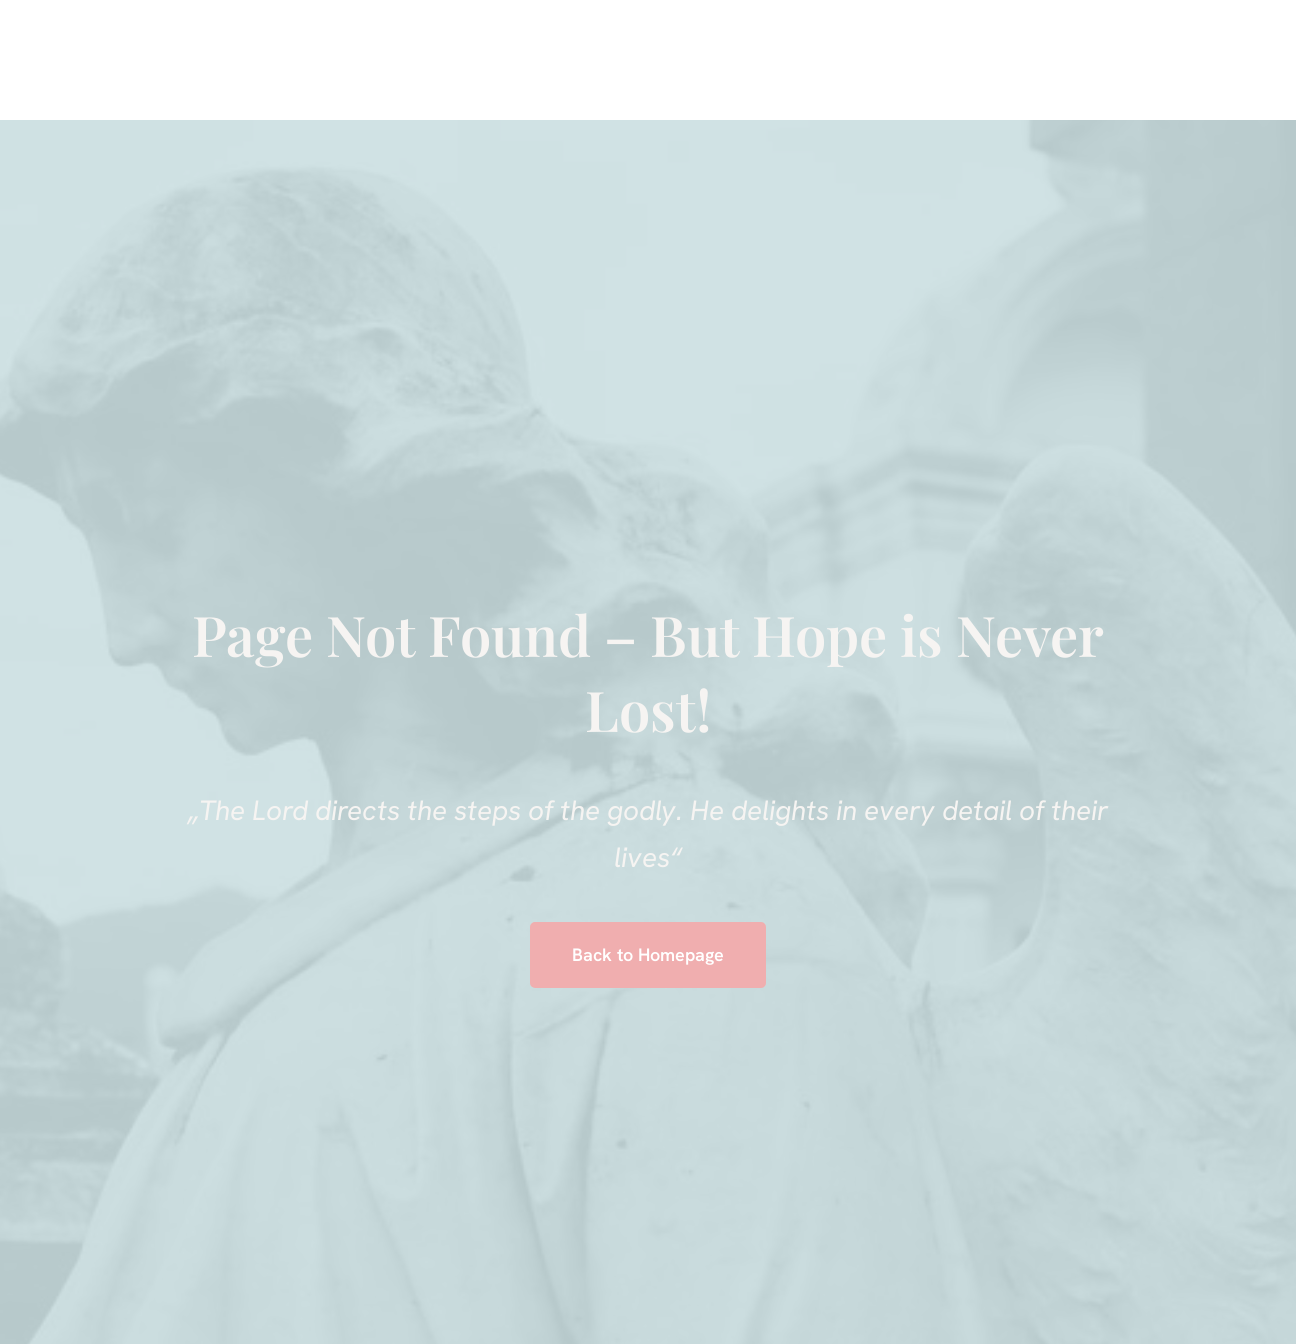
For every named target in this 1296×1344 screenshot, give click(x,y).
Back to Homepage (648, 954)
